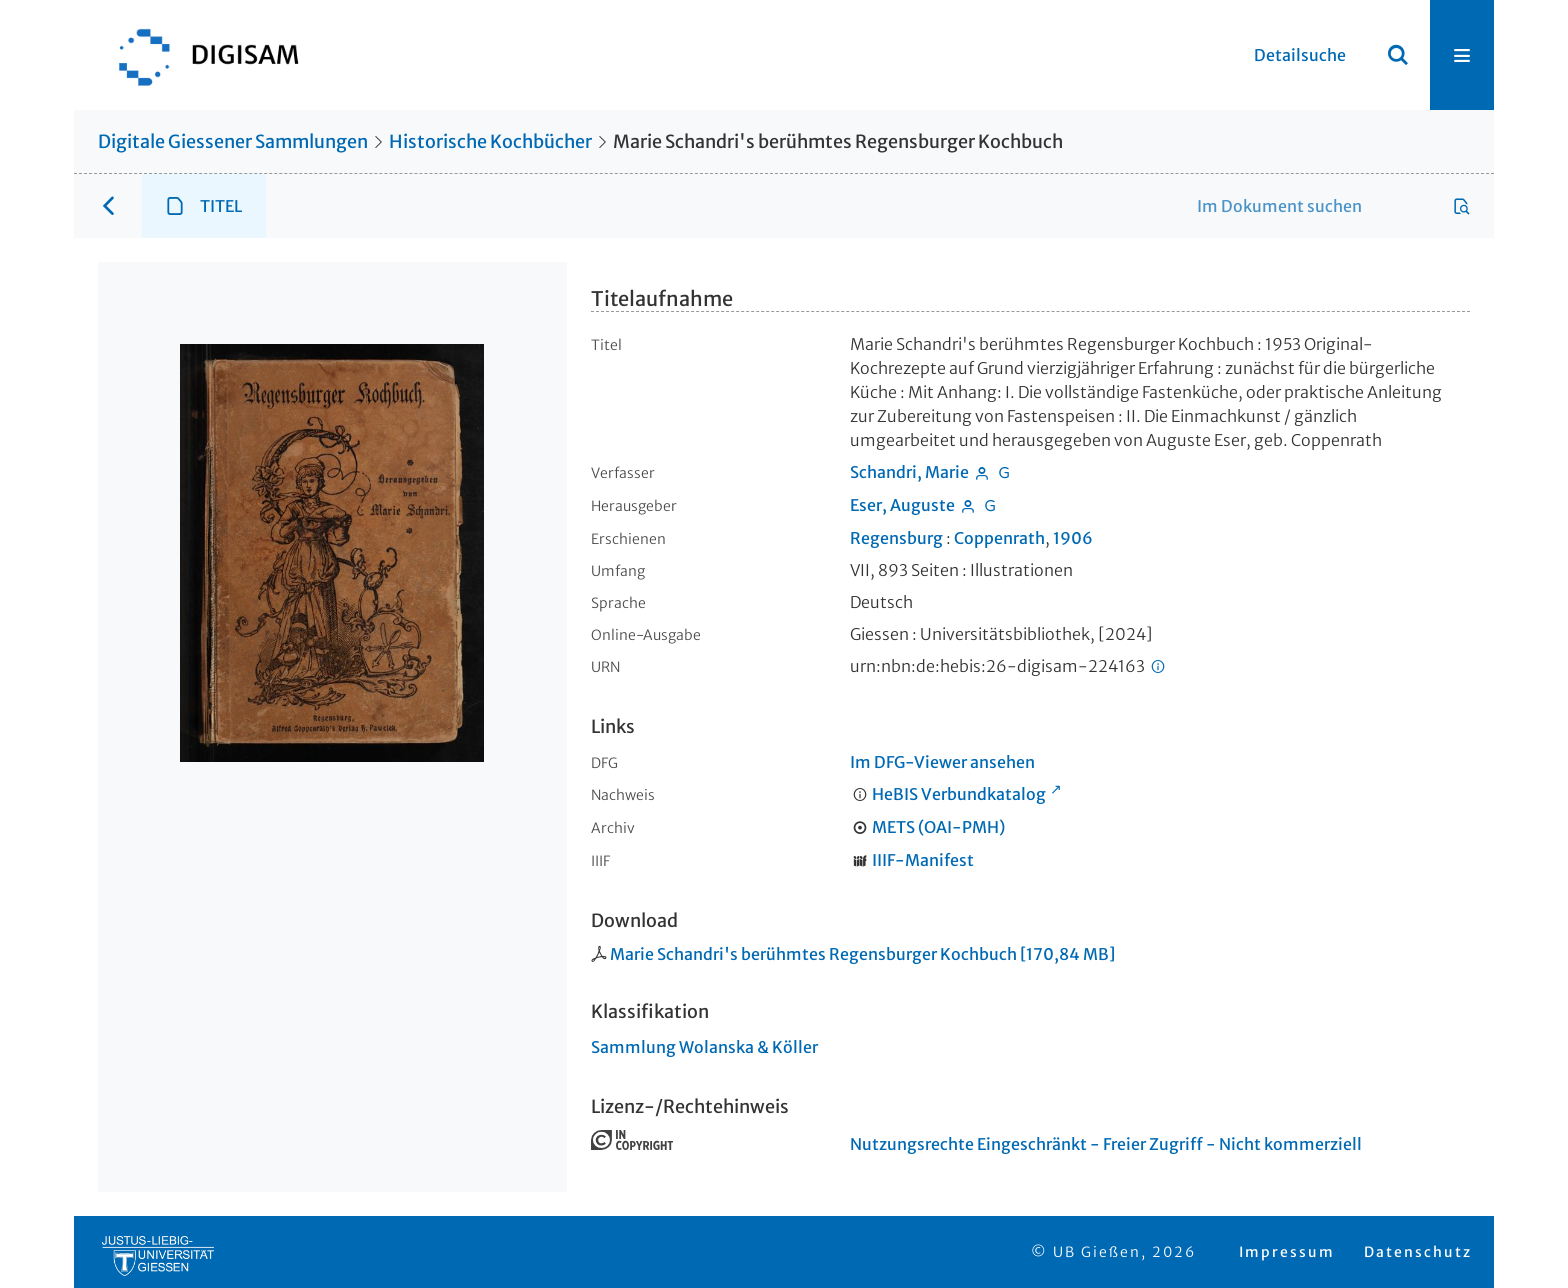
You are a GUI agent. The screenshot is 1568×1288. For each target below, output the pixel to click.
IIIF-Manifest (923, 860)
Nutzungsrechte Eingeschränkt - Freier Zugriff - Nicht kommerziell (1106, 1144)
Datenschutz (1418, 1252)
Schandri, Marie (909, 472)
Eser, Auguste (902, 505)
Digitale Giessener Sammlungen (233, 141)
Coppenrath (999, 538)
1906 (1073, 538)
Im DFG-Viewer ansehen (942, 762)
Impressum (1287, 1252)
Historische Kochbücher (490, 141)
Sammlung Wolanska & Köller (704, 1047)
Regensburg (896, 538)
